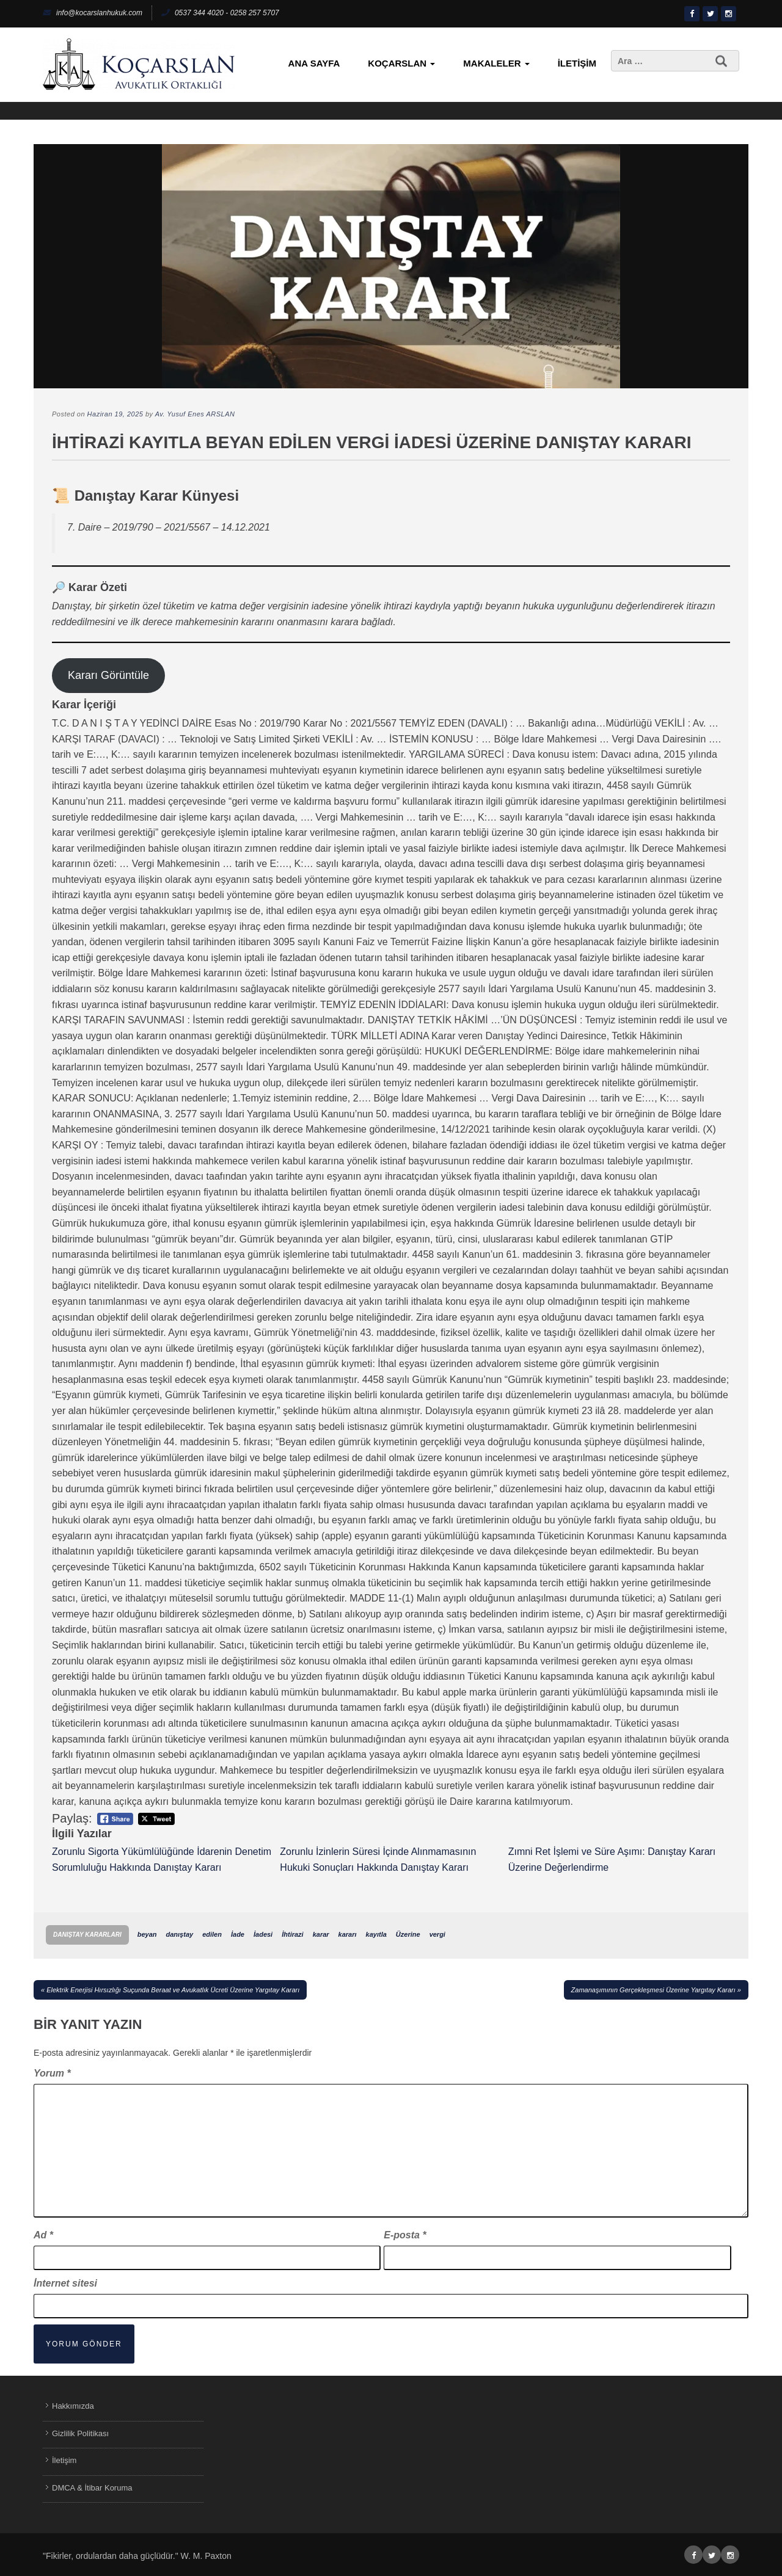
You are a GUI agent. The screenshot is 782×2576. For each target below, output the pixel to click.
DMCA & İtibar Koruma (92, 2487)
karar (321, 1934)
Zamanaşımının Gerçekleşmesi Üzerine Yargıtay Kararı (653, 1990)
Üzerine (408, 1934)
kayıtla (376, 1934)
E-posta (405, 2235)
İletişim (577, 63)
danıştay (179, 1934)
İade (237, 1934)
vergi (437, 1934)
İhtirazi (292, 1934)
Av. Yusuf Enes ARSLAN (195, 414)
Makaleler (496, 63)
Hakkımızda (73, 2406)
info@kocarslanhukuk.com (92, 13)
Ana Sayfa (314, 63)
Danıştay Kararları (87, 1934)
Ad (43, 2235)
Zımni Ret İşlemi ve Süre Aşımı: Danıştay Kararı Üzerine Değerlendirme (612, 1859)
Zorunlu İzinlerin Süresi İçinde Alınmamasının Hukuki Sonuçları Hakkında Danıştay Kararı (378, 1859)
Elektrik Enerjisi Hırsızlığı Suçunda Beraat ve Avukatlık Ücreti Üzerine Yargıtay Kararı (172, 1990)
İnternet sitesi (65, 2283)
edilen (212, 1934)
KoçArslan (401, 63)
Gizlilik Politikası (80, 2433)
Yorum (52, 2073)
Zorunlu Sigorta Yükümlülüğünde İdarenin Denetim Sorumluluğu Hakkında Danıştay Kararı (161, 1859)
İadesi (263, 1934)
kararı (347, 1934)
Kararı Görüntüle (108, 675)
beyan (147, 1934)
